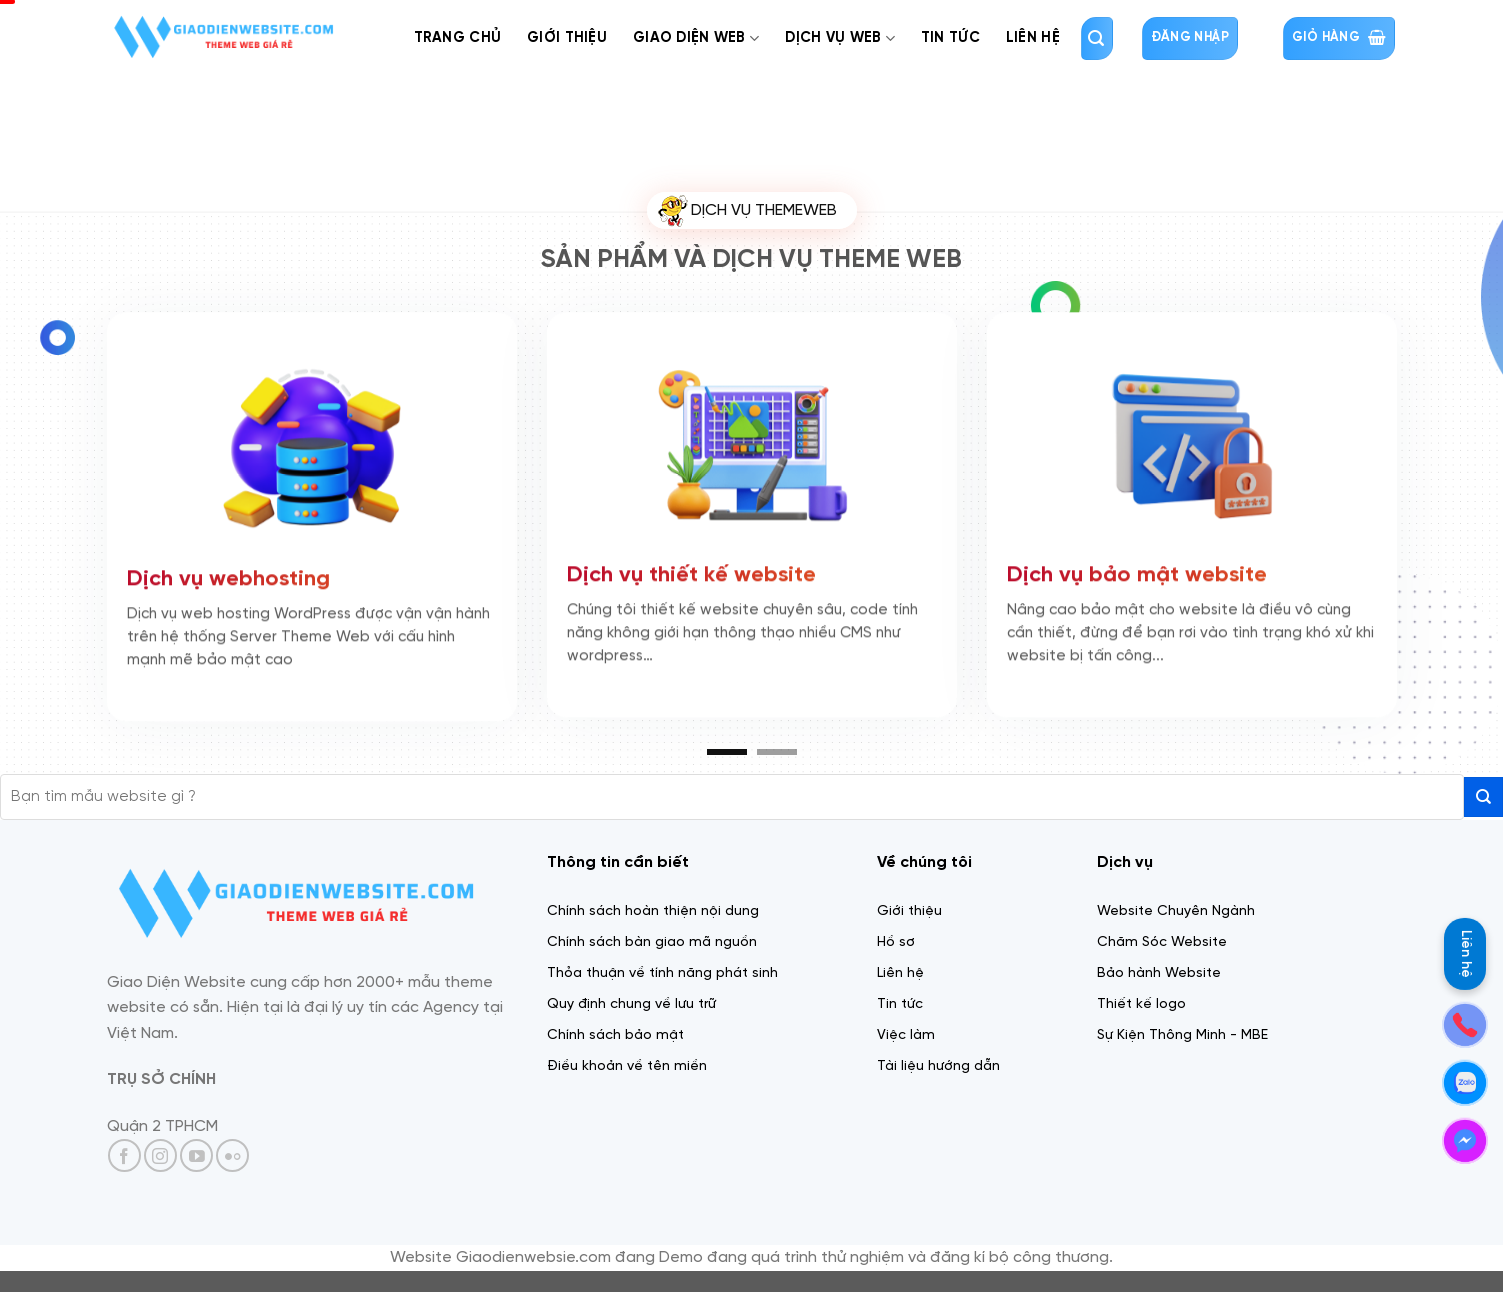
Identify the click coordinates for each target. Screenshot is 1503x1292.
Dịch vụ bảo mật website (1137, 572)
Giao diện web (696, 38)
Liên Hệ (1033, 38)
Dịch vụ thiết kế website (691, 572)
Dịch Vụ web (840, 38)
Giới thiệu (567, 38)
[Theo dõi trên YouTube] (196, 1155)
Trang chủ (458, 38)
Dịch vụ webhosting (228, 576)
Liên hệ (1465, 954)
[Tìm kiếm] (1097, 38)
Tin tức (950, 38)
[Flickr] (232, 1155)
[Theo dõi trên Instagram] (160, 1155)
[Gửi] (1483, 796)
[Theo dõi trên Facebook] (124, 1155)
